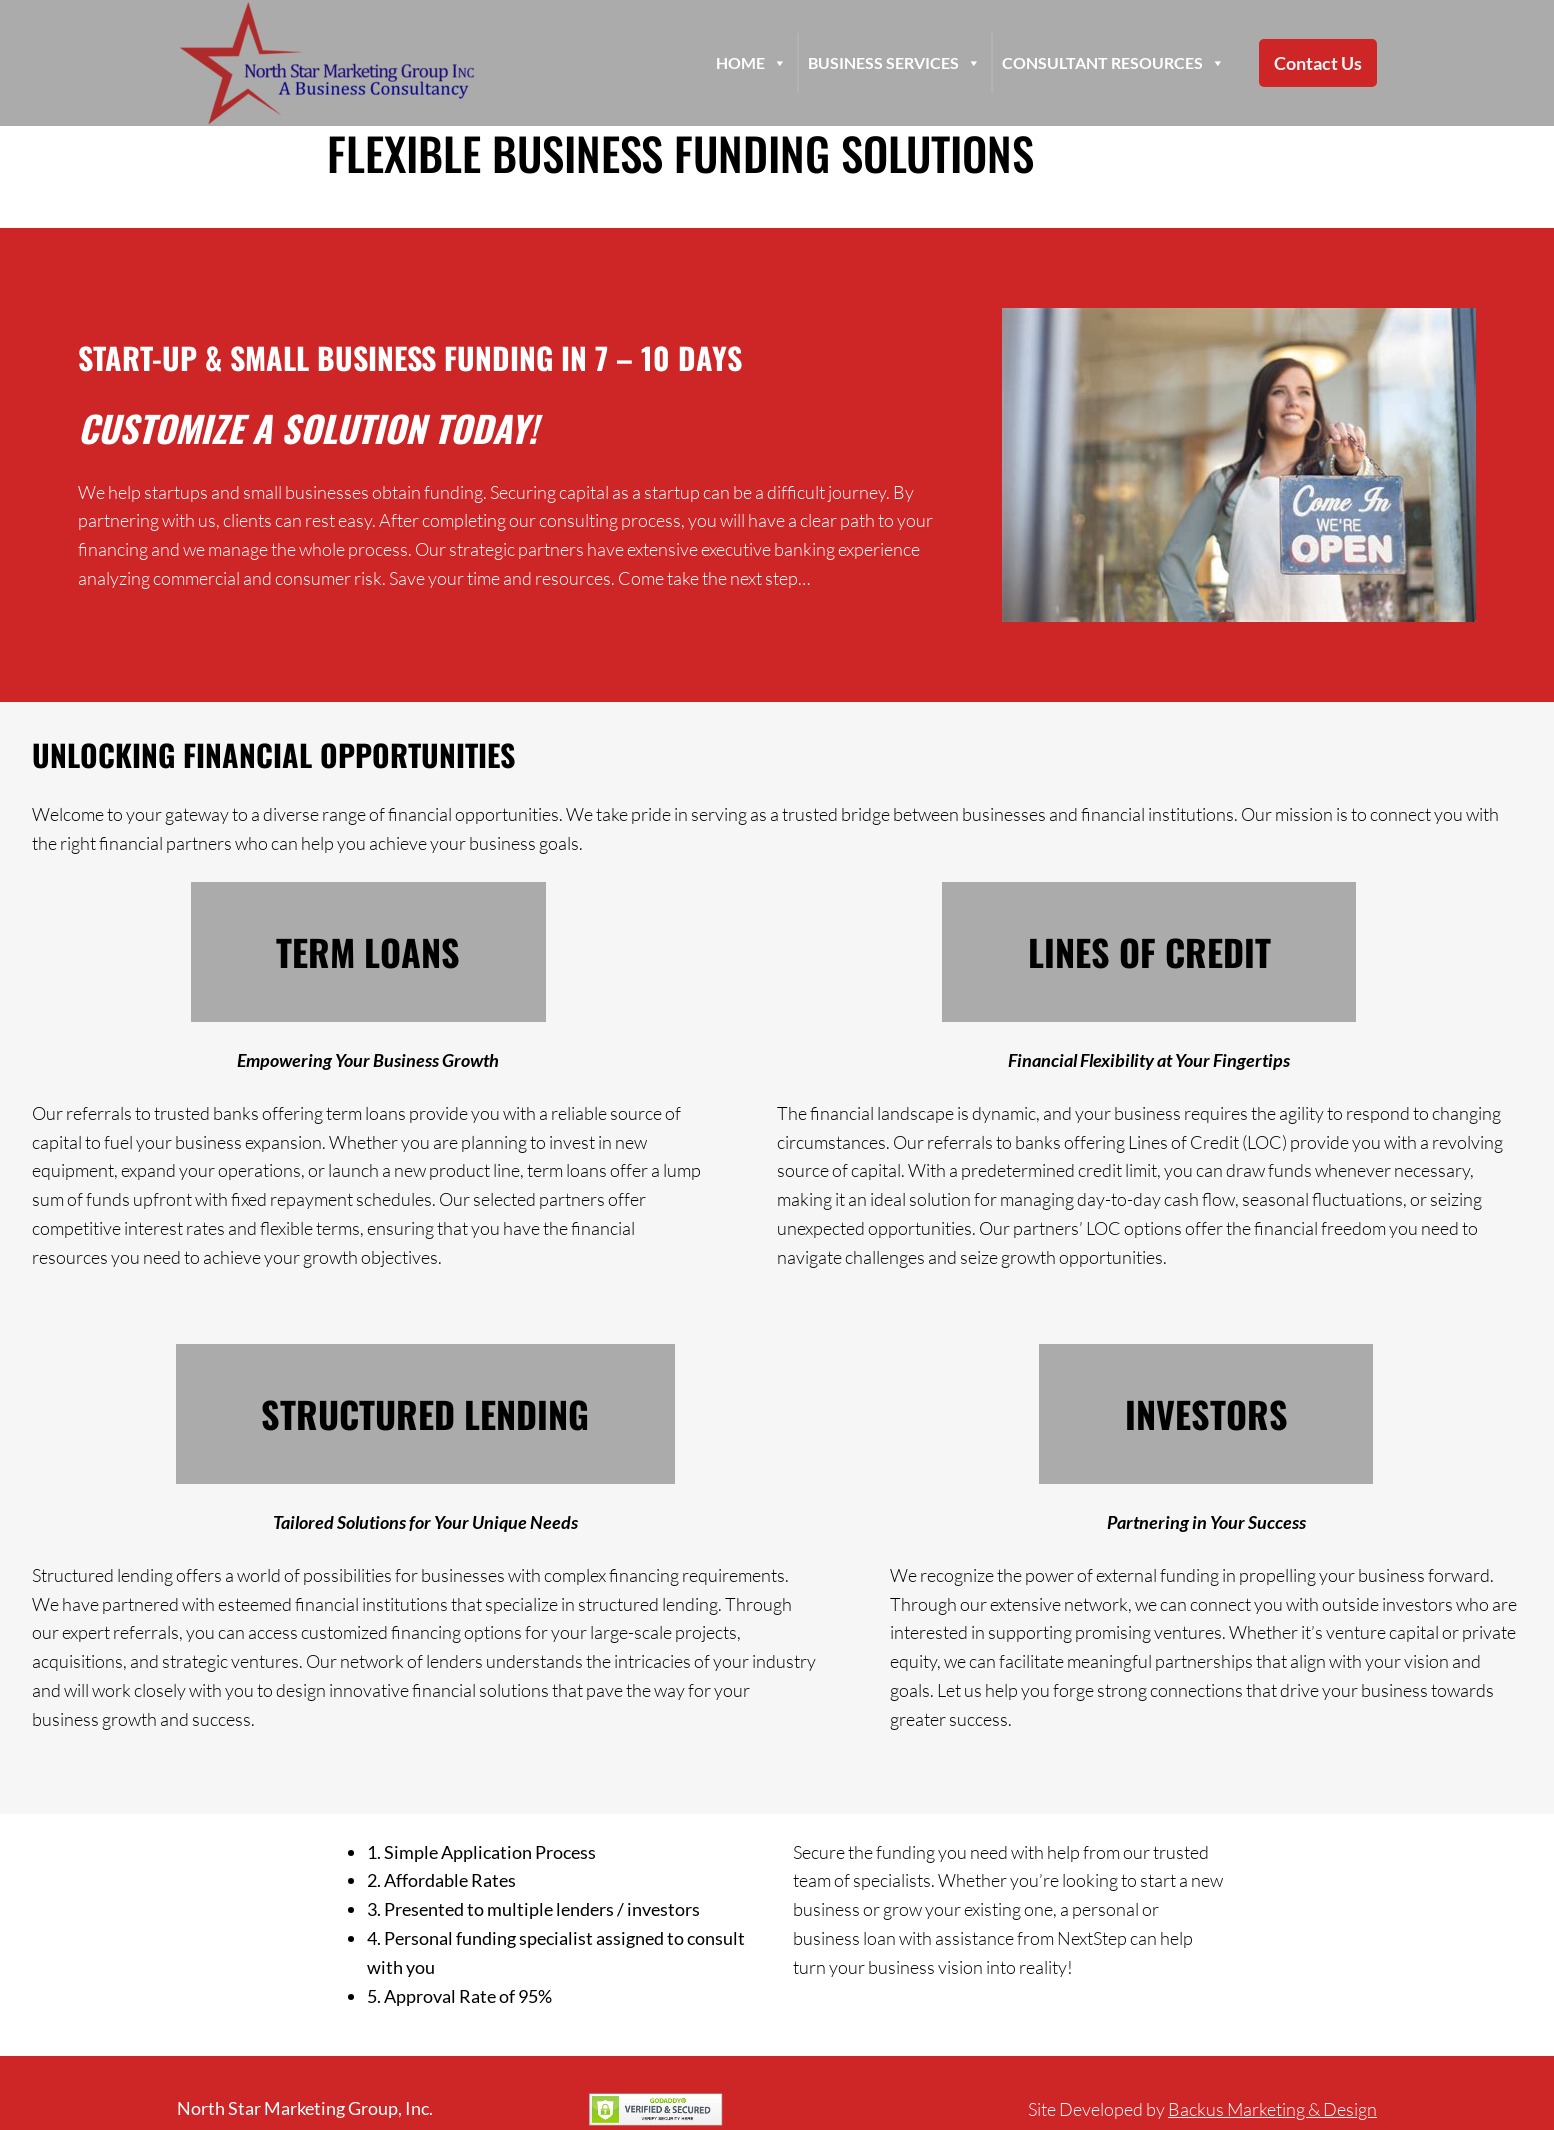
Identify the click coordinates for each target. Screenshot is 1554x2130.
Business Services (894, 63)
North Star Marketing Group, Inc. (305, 2108)
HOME (751, 63)
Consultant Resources (1113, 63)
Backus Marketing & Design (1272, 2109)
